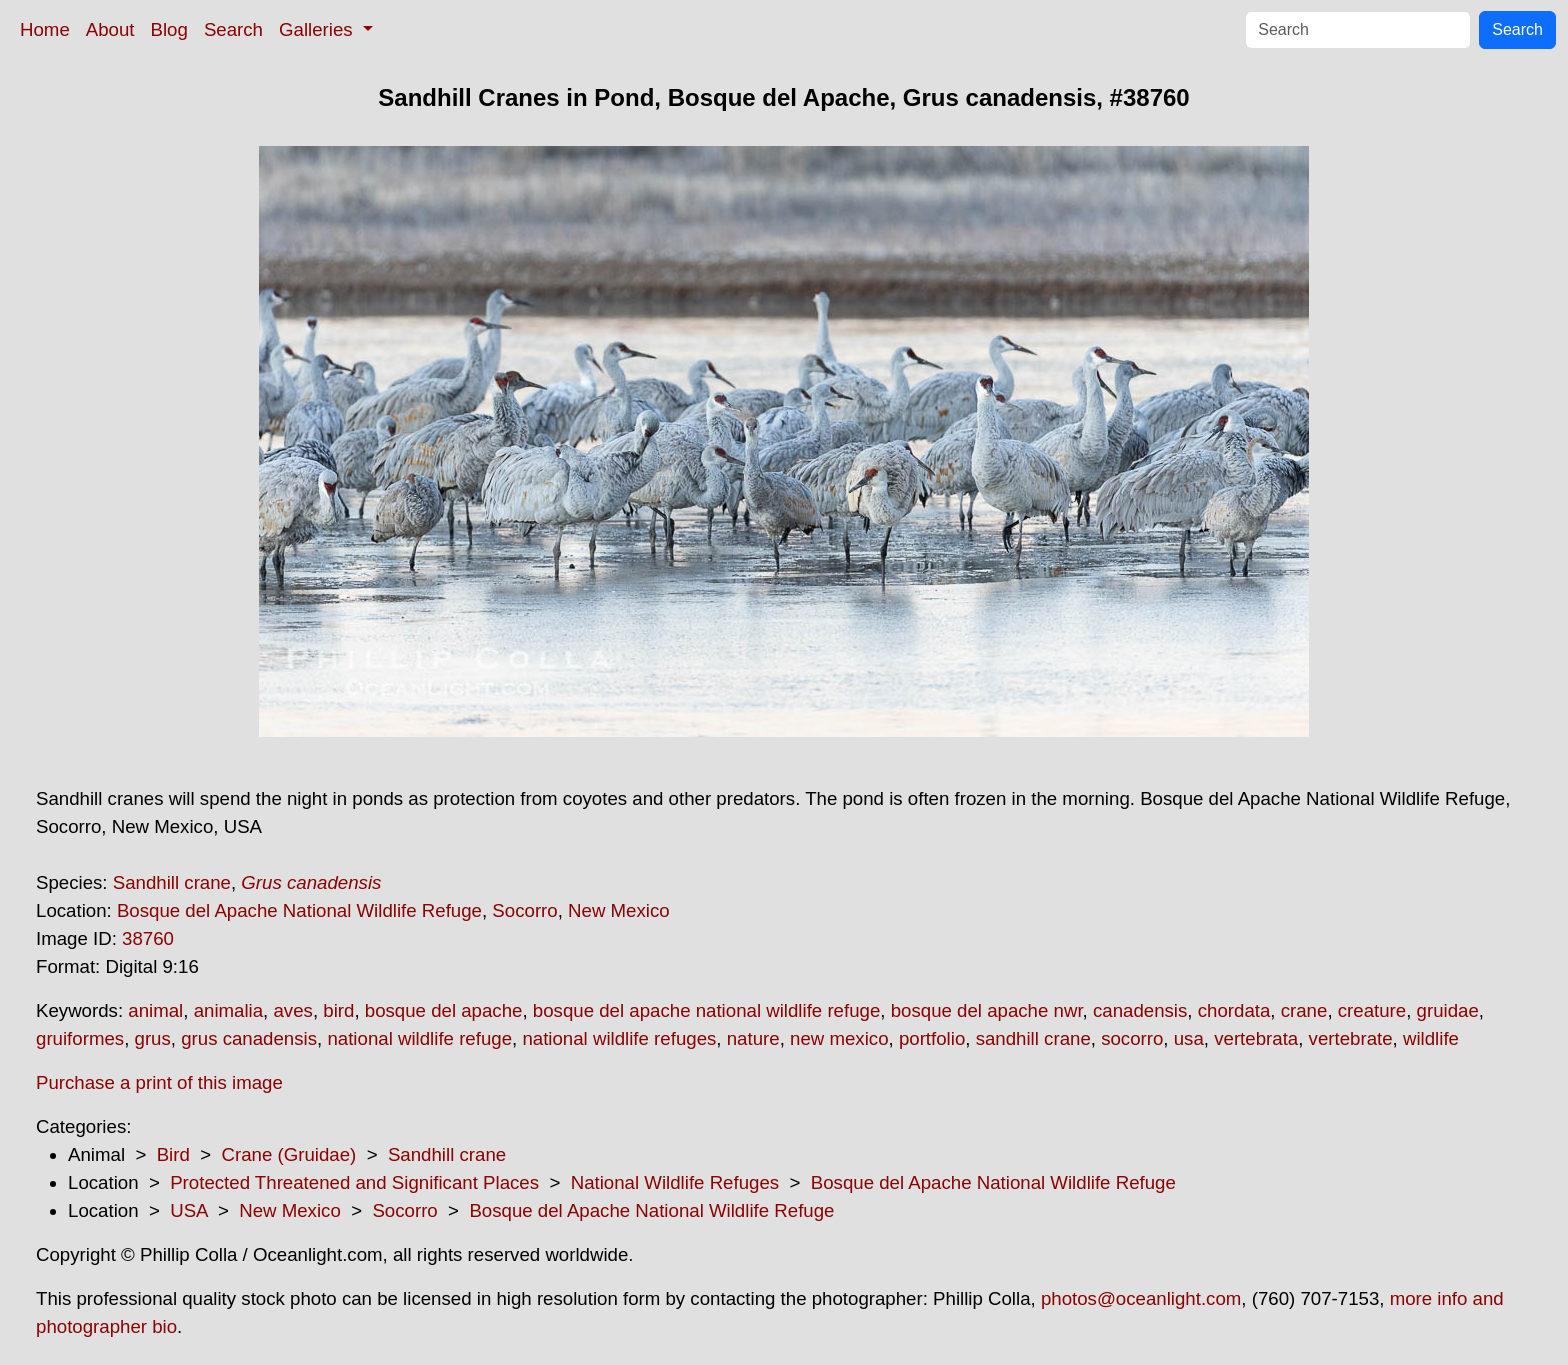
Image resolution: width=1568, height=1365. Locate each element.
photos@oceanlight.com (1141, 1298)
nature (753, 1038)
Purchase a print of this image (159, 1082)
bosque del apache (444, 1010)
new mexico (839, 1038)
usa (1189, 1038)
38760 (148, 938)
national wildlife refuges (619, 1038)
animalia (228, 1010)
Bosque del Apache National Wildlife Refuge (299, 910)
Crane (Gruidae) (288, 1154)
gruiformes (80, 1038)
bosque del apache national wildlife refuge (706, 1010)
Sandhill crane (172, 882)
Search (233, 29)
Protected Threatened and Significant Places (354, 1182)
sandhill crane (1033, 1038)
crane (1304, 1010)
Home (45, 29)
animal (155, 1010)
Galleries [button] (318, 29)
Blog (169, 29)
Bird (173, 1154)
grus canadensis (249, 1038)
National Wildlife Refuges (675, 1182)
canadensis (1140, 1010)
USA (188, 1210)
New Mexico (619, 910)
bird (338, 1010)
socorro (1132, 1038)
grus (153, 1038)
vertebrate (1351, 1038)
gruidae (1448, 1010)
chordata (1234, 1010)
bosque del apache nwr (987, 1010)
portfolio (932, 1038)
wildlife (1431, 1038)
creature (1372, 1010)
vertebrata (1256, 1038)
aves (292, 1010)
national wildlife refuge (419, 1038)
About (110, 29)
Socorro (524, 910)
